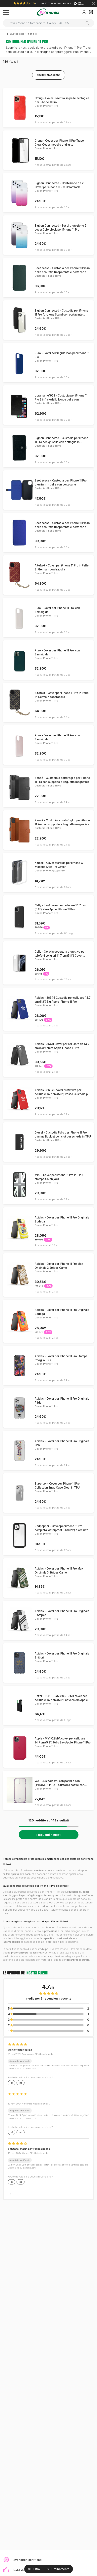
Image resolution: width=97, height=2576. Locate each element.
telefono (20, 1906)
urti (39, 1898)
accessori (31, 1941)
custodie (20, 51)
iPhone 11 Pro (12, 1870)
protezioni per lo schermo (63, 1941)
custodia (77, 1870)
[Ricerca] (88, 23)
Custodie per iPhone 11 (23, 33)
